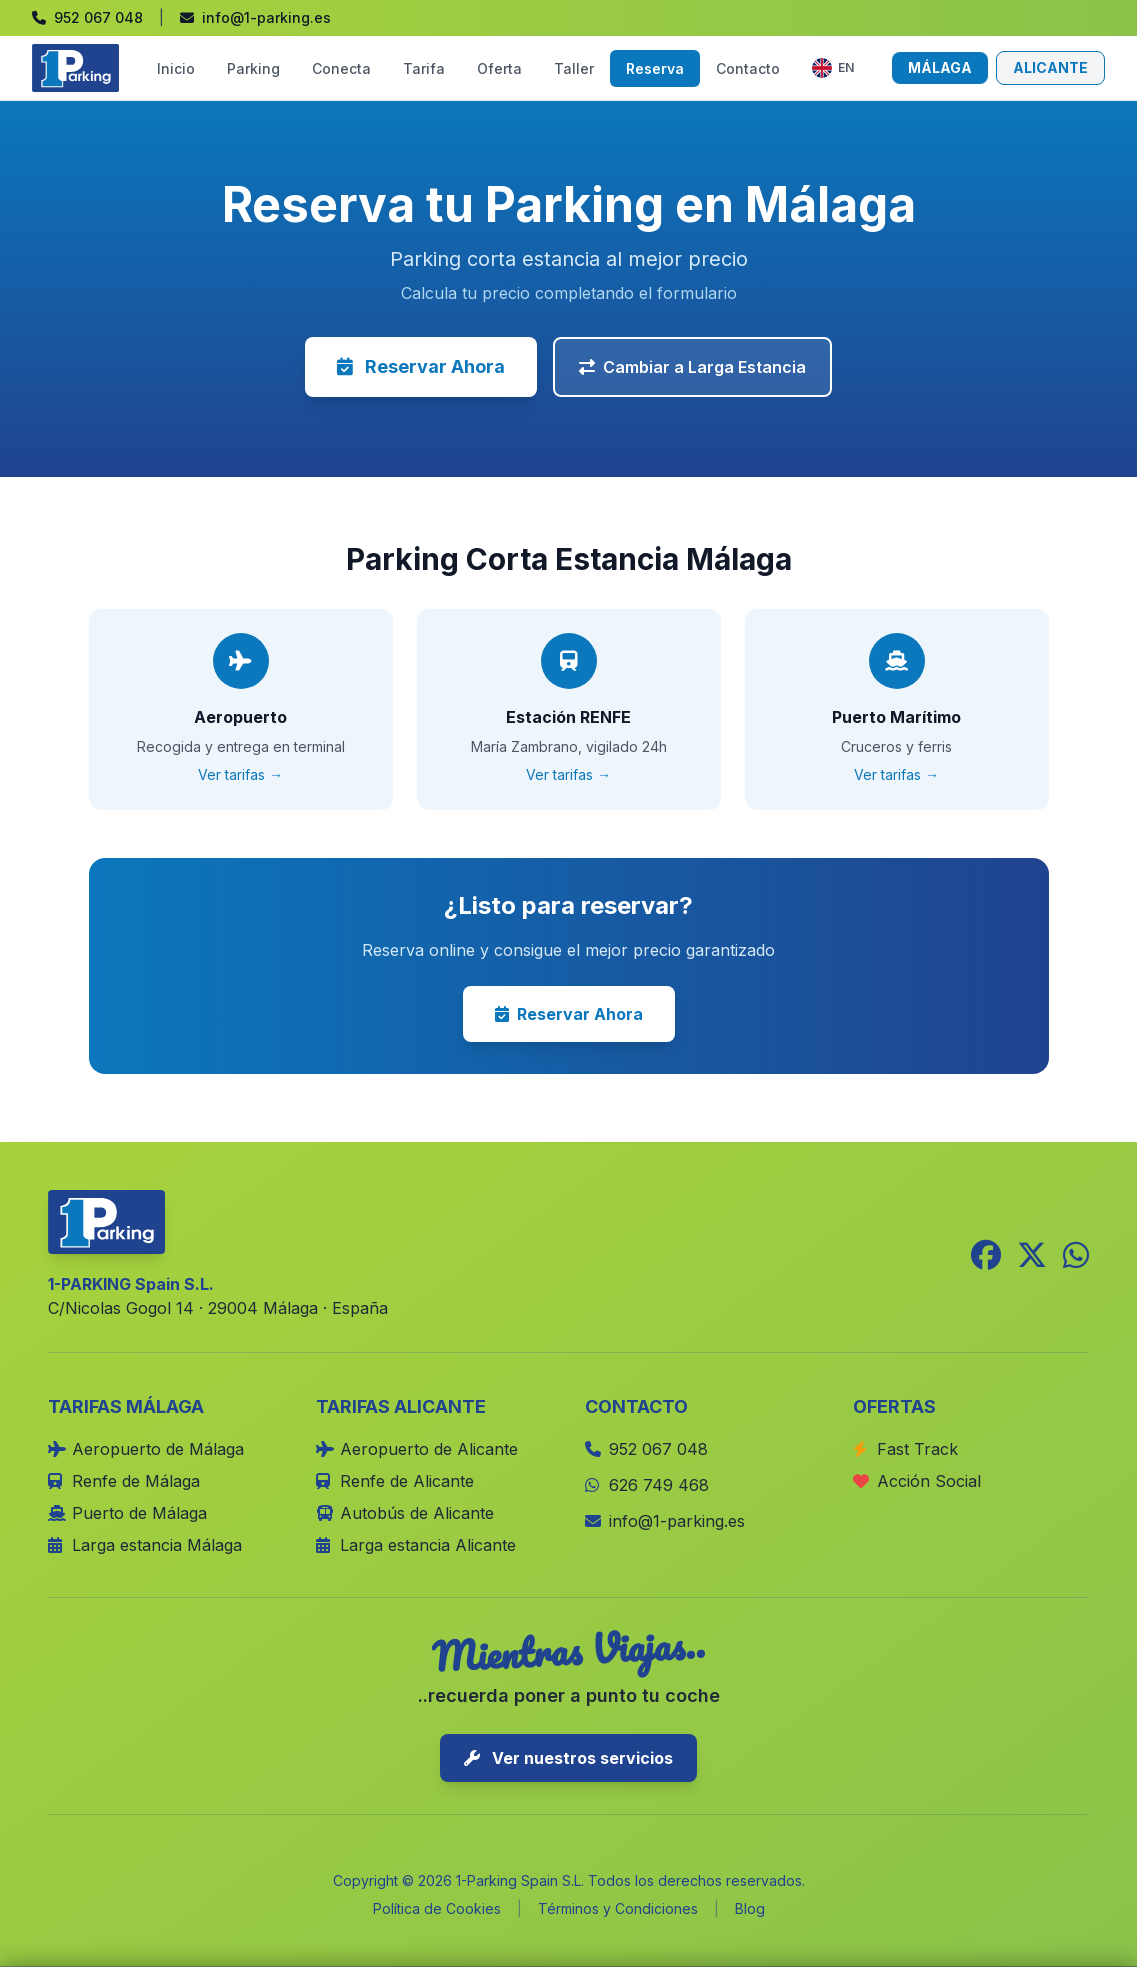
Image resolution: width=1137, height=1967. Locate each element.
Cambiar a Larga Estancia (692, 367)
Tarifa (424, 68)
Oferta (499, 68)
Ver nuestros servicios (568, 1758)
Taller (574, 68)
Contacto (748, 68)
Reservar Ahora (421, 366)
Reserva (655, 68)
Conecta (341, 68)
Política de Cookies (437, 1908)
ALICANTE (1050, 67)
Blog (750, 1908)
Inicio (176, 68)
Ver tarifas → (240, 774)
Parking (253, 68)
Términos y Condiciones (618, 1908)
